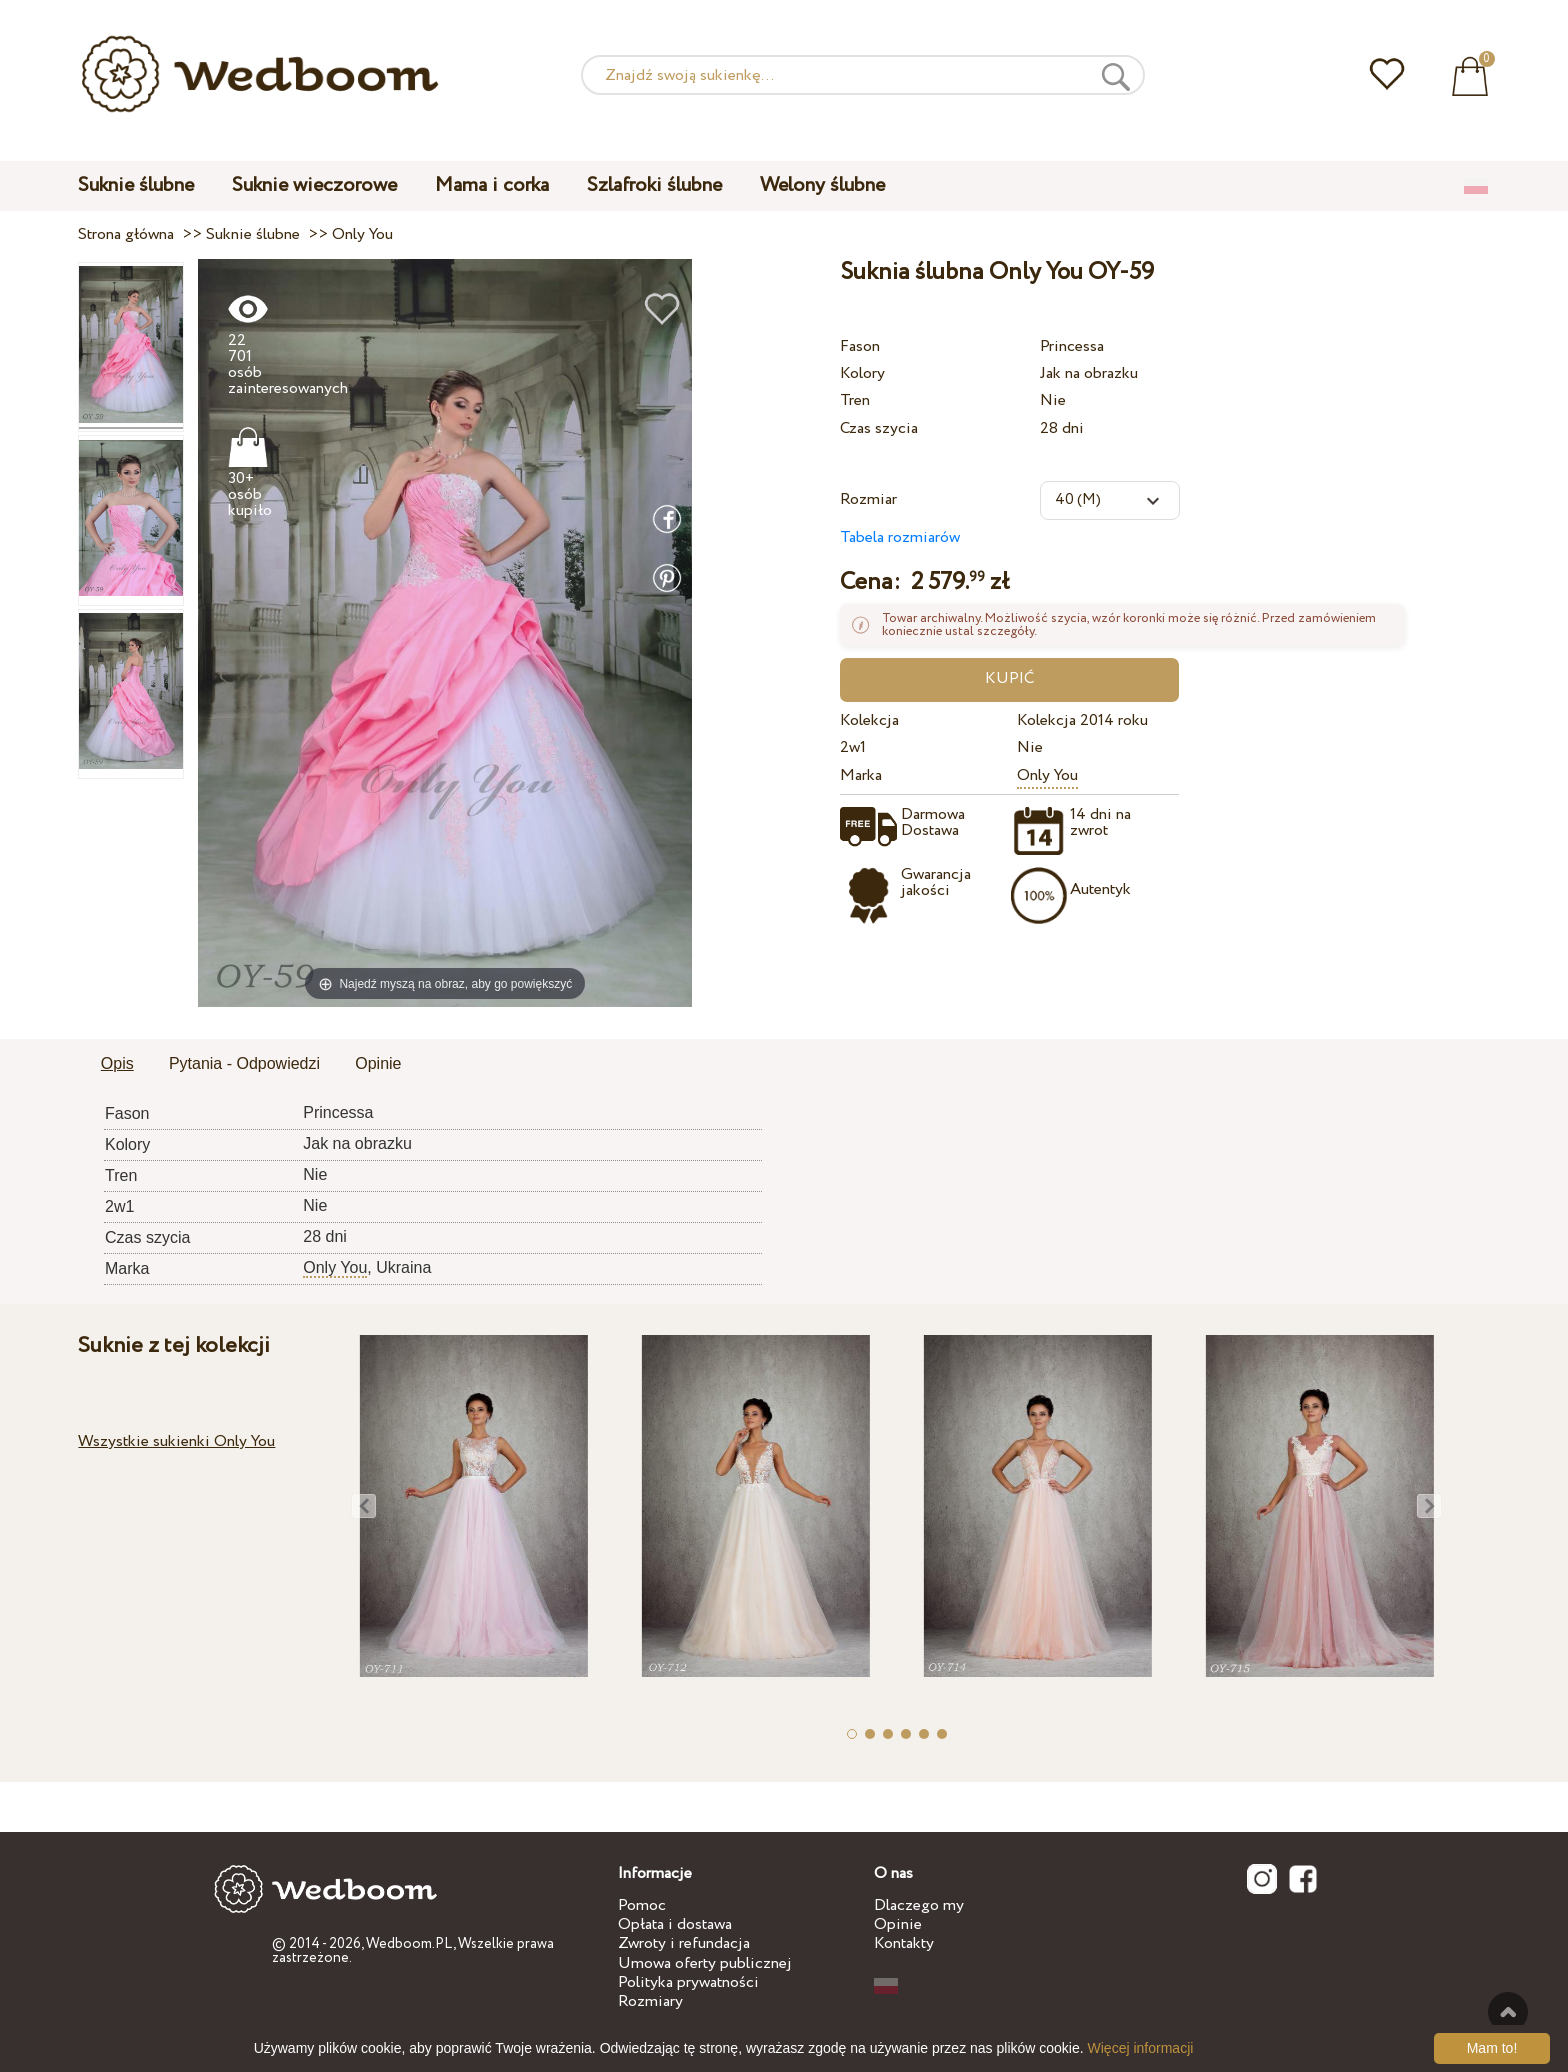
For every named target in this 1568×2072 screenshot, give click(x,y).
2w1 (853, 747)
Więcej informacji (1141, 2048)
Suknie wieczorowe (314, 185)
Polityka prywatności (688, 1982)
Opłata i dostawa (675, 1924)
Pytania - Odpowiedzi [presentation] (244, 1063)
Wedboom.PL (409, 1944)
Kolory (862, 373)
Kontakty (904, 1943)
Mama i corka (492, 185)
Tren (855, 400)
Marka (861, 775)
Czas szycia (879, 428)
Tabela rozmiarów (900, 537)
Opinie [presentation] (378, 1063)
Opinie (898, 1924)
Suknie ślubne (136, 185)
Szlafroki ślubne (654, 185)
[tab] (117, 1065)
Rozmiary (650, 2001)
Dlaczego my (919, 1905)
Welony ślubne (822, 185)
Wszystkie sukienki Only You (176, 1441)
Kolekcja (869, 720)
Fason (860, 346)
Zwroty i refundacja (684, 1943)
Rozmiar (868, 499)
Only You (1047, 775)
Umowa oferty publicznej (705, 1963)
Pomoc (642, 1905)
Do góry (1508, 2012)
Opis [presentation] (117, 1063)
